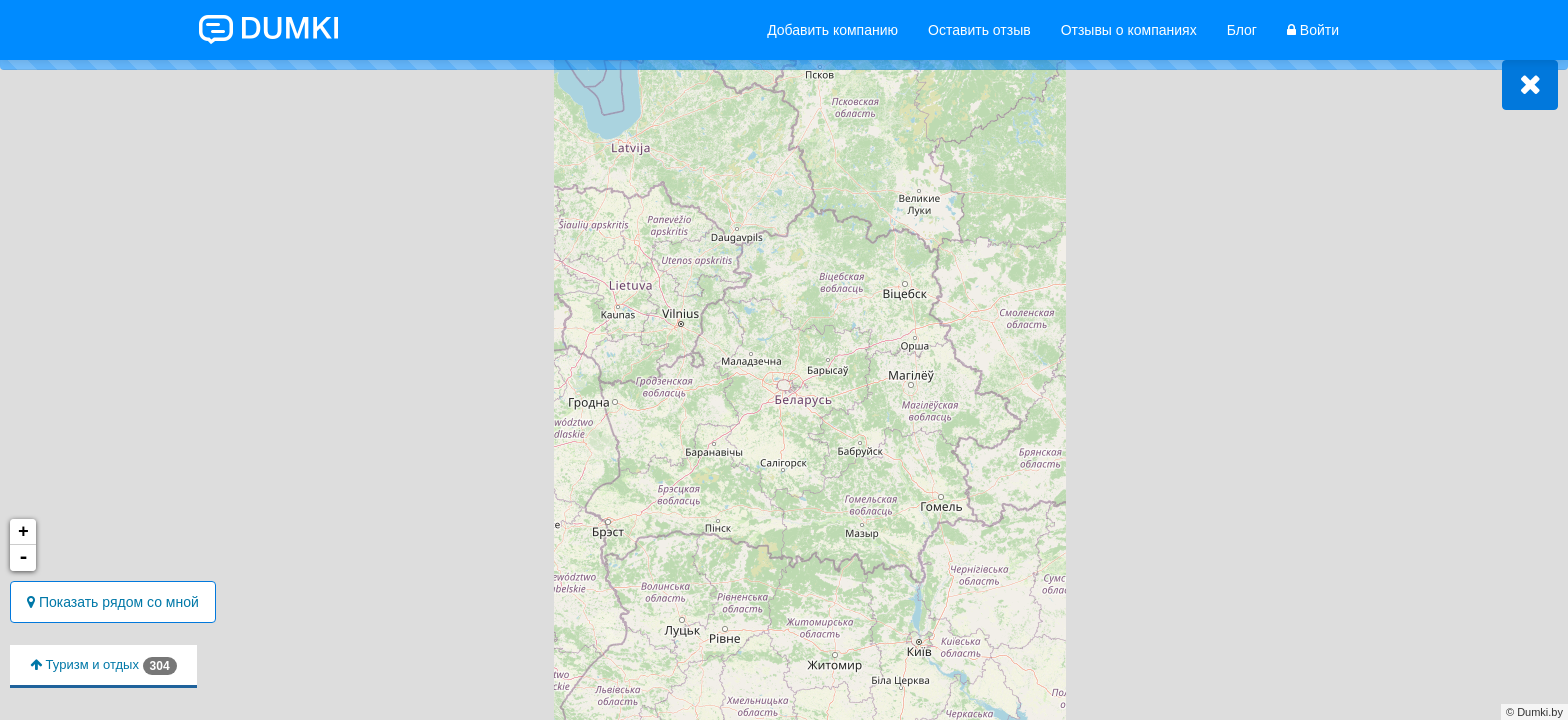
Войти (1313, 30)
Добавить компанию (832, 30)
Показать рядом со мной (113, 602)
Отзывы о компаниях (1129, 30)
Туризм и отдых (103, 666)
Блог (1242, 30)
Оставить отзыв (979, 30)
